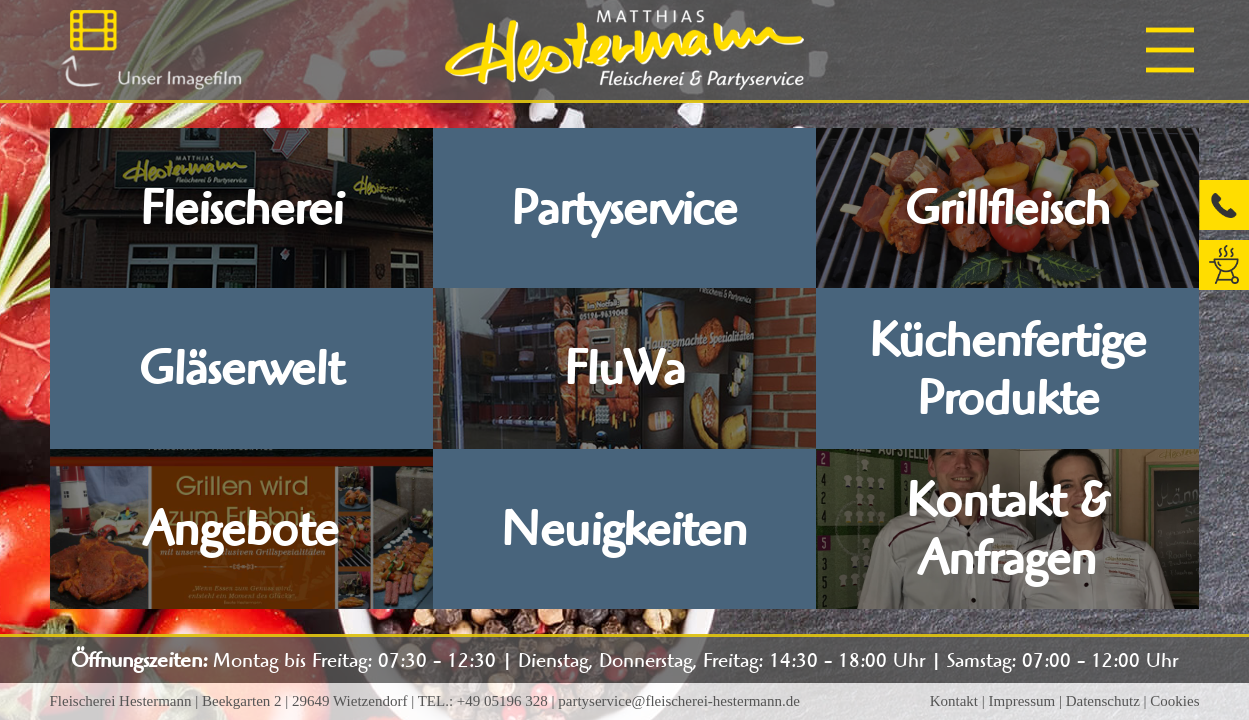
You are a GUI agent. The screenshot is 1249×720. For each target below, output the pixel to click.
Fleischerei (241, 208)
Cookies (1174, 701)
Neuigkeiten (624, 529)
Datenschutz (1103, 701)
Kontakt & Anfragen (1007, 529)
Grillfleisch (1007, 208)
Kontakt (954, 701)
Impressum (1021, 701)
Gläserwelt (241, 368)
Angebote (241, 529)
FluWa (624, 368)
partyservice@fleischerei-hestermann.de (679, 701)
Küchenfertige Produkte (1007, 369)
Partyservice (624, 208)
